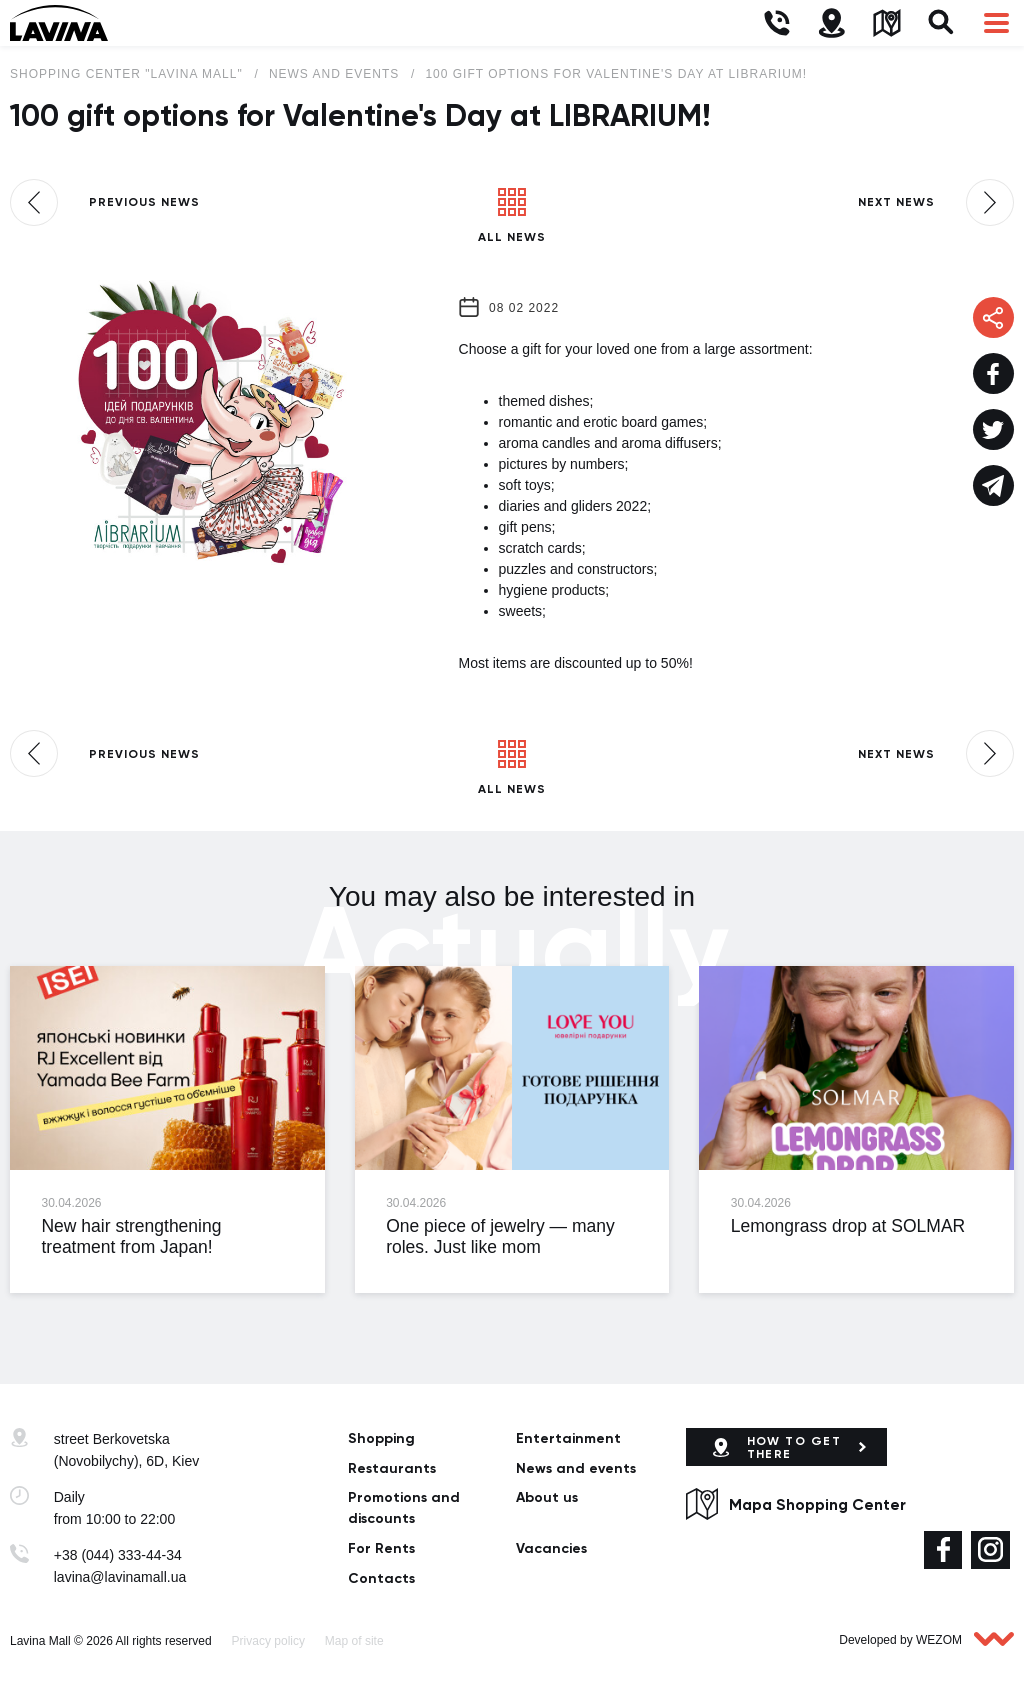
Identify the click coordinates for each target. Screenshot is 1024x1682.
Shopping (381, 1438)
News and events (576, 1468)
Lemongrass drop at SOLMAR (848, 1226)
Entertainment (568, 1438)
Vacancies (551, 1548)
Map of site (354, 1641)
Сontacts (381, 1578)
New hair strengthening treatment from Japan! (131, 1237)
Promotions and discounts (404, 1508)
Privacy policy (268, 1641)
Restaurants (392, 1468)
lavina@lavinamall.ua (120, 1577)
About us (547, 1497)
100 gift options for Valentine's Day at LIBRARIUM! (616, 74)
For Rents (381, 1548)
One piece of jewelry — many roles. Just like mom (500, 1237)
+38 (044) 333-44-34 (118, 1555)
